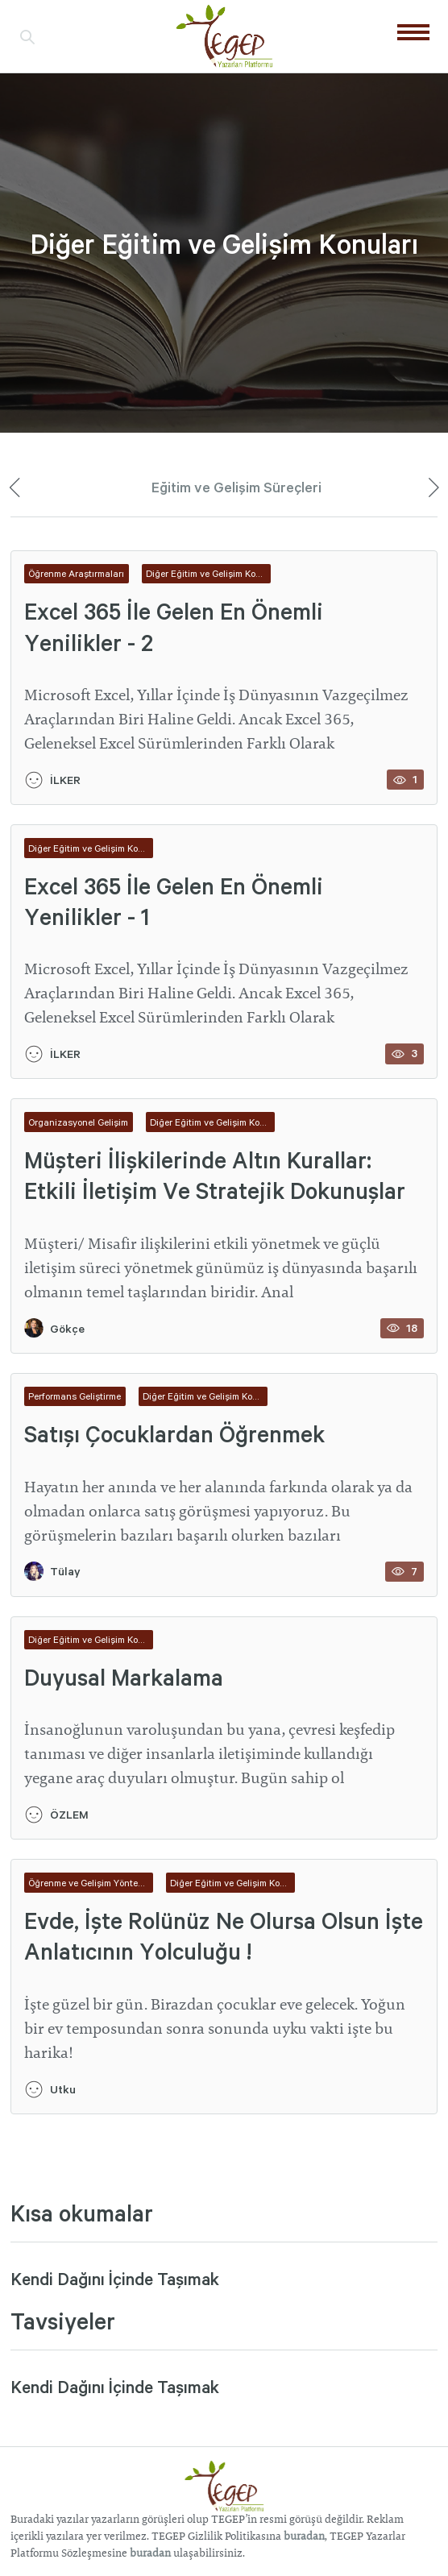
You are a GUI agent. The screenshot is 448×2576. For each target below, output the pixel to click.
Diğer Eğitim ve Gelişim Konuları (208, 573)
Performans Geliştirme (74, 1396)
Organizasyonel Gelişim (78, 1122)
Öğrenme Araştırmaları (76, 573)
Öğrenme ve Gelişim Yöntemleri (90, 1882)
